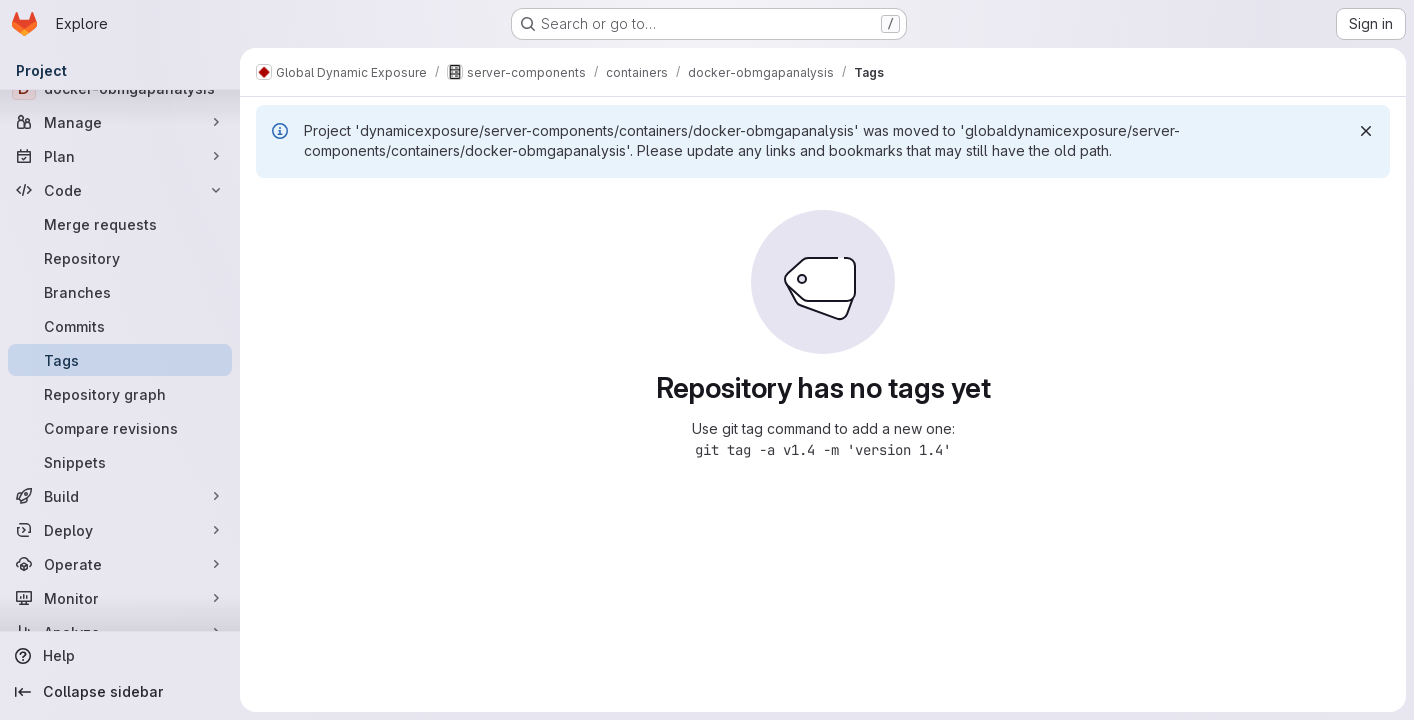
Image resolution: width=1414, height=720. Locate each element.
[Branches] (120, 292)
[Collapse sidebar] (120, 692)
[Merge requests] (120, 224)
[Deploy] (120, 530)
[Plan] (120, 156)
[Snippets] (120, 462)
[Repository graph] (120, 394)
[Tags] (120, 360)
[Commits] (120, 326)
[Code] (120, 190)
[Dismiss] (1366, 131)
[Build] (120, 496)
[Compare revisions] (120, 428)
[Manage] (120, 122)
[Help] (120, 656)
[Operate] (120, 564)
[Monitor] (120, 598)
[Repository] (120, 258)
